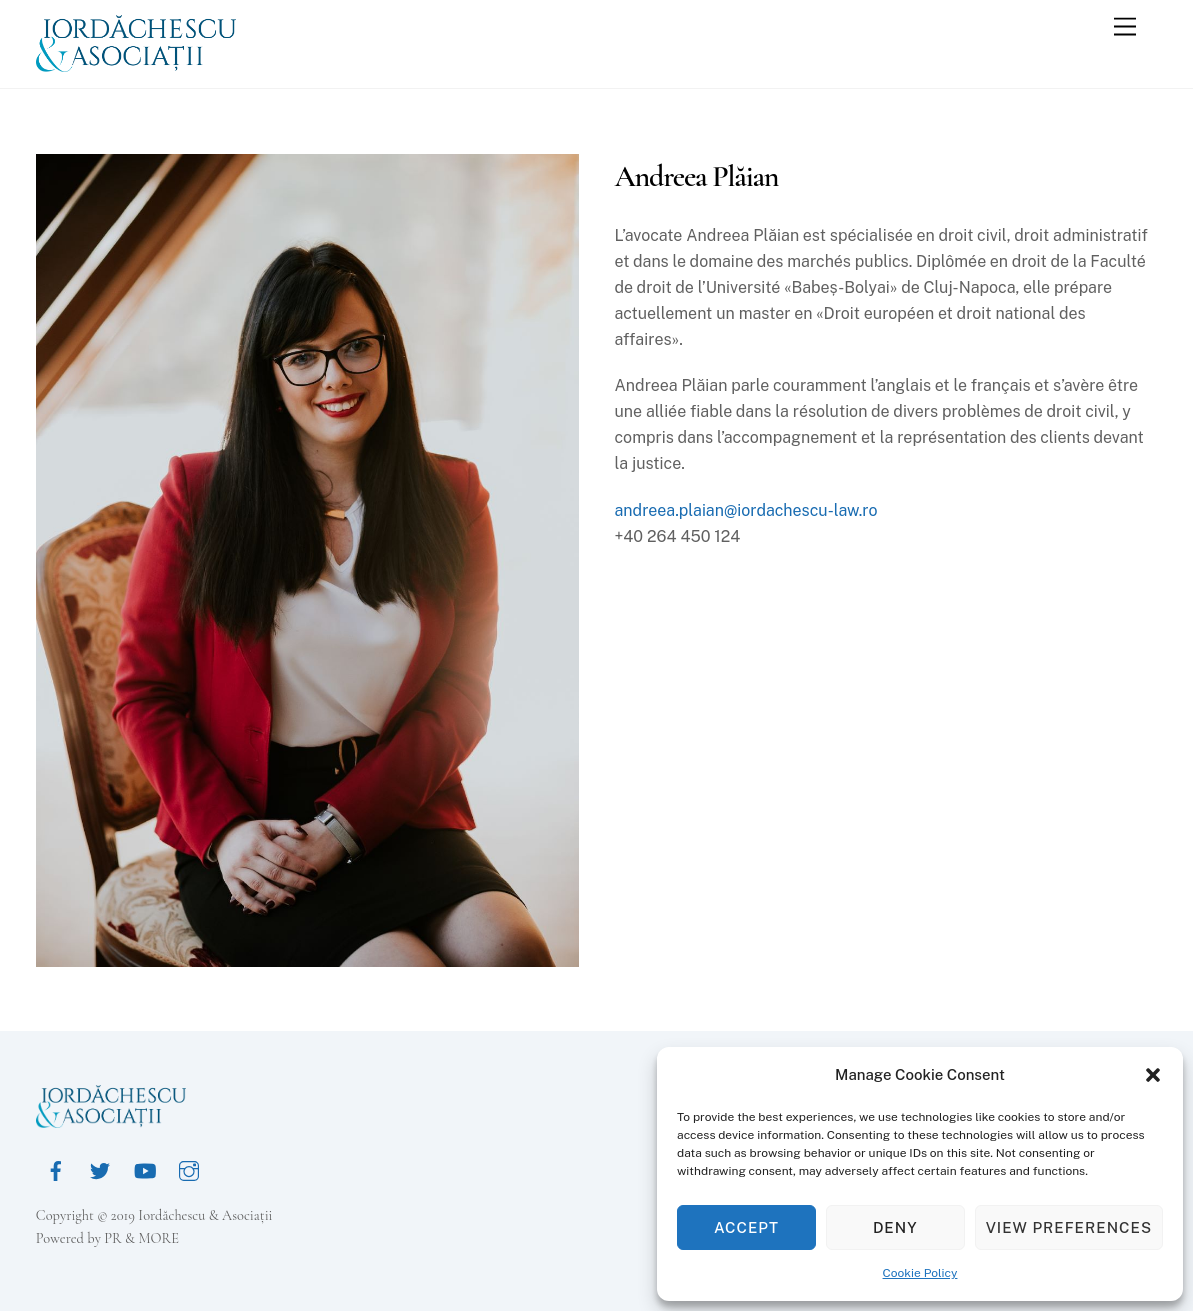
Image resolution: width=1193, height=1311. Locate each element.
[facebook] (56, 1168)
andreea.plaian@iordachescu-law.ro (745, 510)
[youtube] (145, 1168)
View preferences (1069, 1227)
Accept (746, 1227)
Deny (895, 1227)
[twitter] (100, 1168)
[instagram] (189, 1168)
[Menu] (1125, 27)
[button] (1153, 1075)
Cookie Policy (920, 1273)
